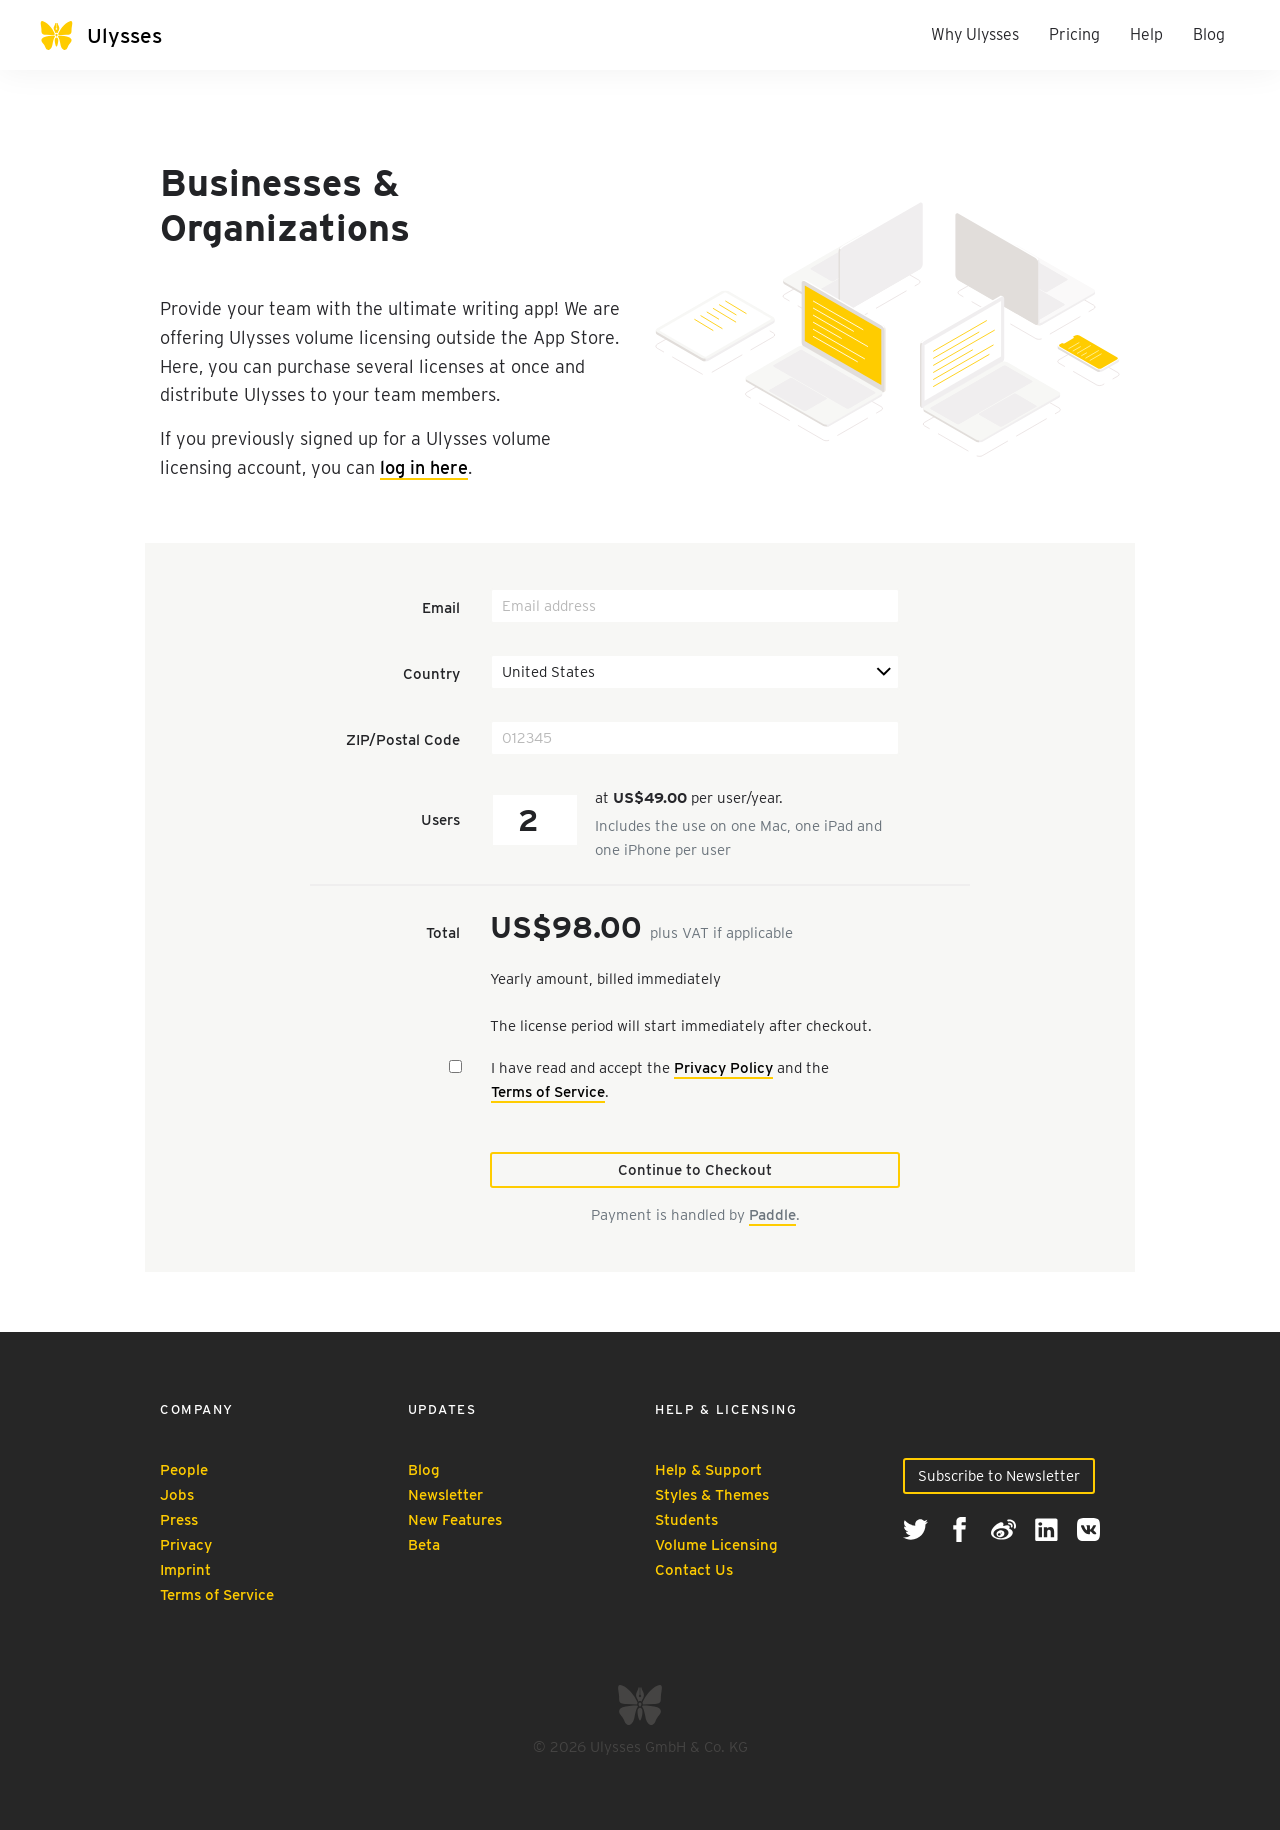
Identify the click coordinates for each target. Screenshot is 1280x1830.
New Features (455, 1520)
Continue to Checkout (695, 1170)
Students (686, 1520)
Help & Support (708, 1470)
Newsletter (445, 1495)
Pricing (1074, 34)
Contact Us (694, 1570)
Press (179, 1520)
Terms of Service (548, 1092)
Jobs (177, 1495)
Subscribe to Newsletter (999, 1476)
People (184, 1470)
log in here (424, 467)
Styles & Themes (712, 1495)
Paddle (772, 1215)
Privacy (186, 1545)
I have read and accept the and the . (660, 1080)
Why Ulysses (975, 34)
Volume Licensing (716, 1545)
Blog (1209, 34)
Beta (424, 1545)
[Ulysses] (101, 35)
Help (1146, 34)
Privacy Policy (723, 1068)
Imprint (185, 1570)
